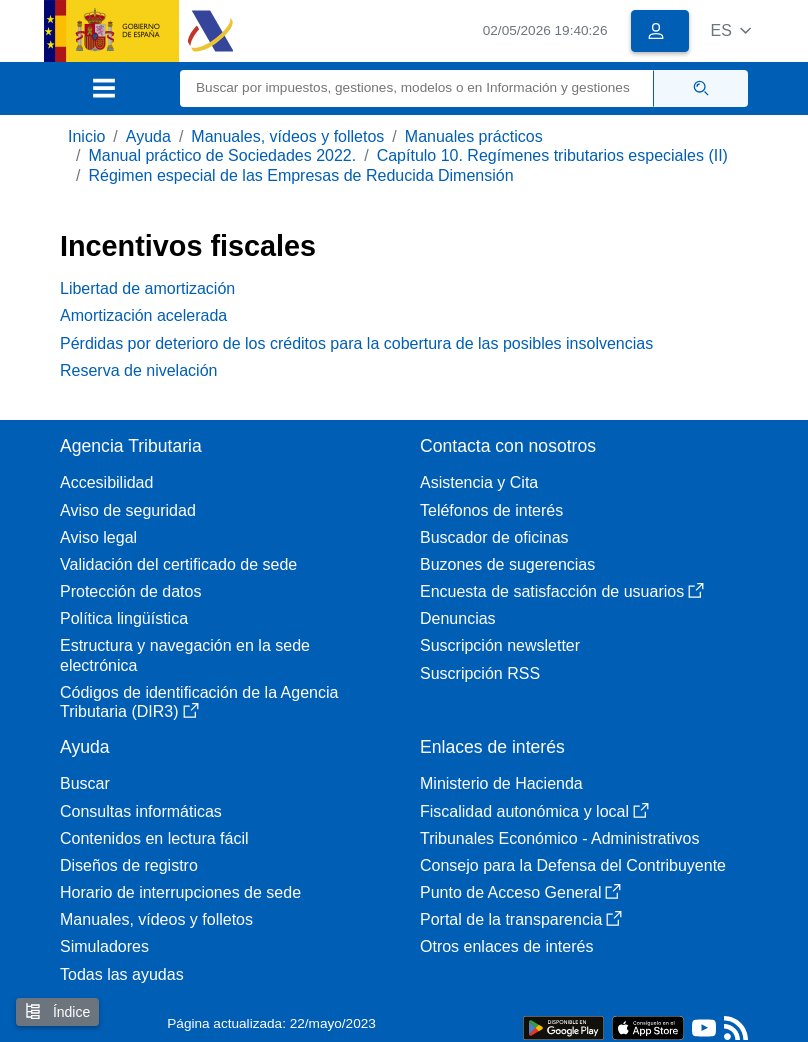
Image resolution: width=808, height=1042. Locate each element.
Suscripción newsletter (500, 645)
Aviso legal (98, 537)
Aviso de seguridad (128, 510)
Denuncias (458, 618)
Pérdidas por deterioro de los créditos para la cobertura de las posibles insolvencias (356, 343)
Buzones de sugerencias (507, 564)
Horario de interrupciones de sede (180, 892)
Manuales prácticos (474, 136)
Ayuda (148, 136)
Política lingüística (124, 618)
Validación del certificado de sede (178, 564)
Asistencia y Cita (479, 482)
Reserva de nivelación (138, 370)
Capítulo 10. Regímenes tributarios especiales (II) (552, 155)
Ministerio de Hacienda (501, 783)
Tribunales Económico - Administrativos (560, 838)
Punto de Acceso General (520, 892)
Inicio (86, 136)
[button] (730, 30)
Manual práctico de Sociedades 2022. (222, 155)
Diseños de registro (129, 865)
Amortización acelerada (143, 315)
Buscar (85, 783)
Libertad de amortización (147, 288)
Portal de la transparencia (521, 919)
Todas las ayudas (122, 974)
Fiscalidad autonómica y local (534, 811)
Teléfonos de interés (491, 510)
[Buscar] (417, 88)
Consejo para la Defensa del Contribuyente (573, 865)
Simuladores (104, 946)
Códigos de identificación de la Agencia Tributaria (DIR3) (199, 702)
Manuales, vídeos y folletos (287, 136)
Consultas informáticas (141, 811)
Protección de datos (130, 591)
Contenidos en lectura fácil (154, 838)
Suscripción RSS (480, 673)
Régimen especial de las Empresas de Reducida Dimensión (300, 175)
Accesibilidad (106, 482)
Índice (57, 1011)
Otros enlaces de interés (506, 946)
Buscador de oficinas (494, 537)
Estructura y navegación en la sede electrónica (185, 655)
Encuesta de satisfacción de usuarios (562, 591)
